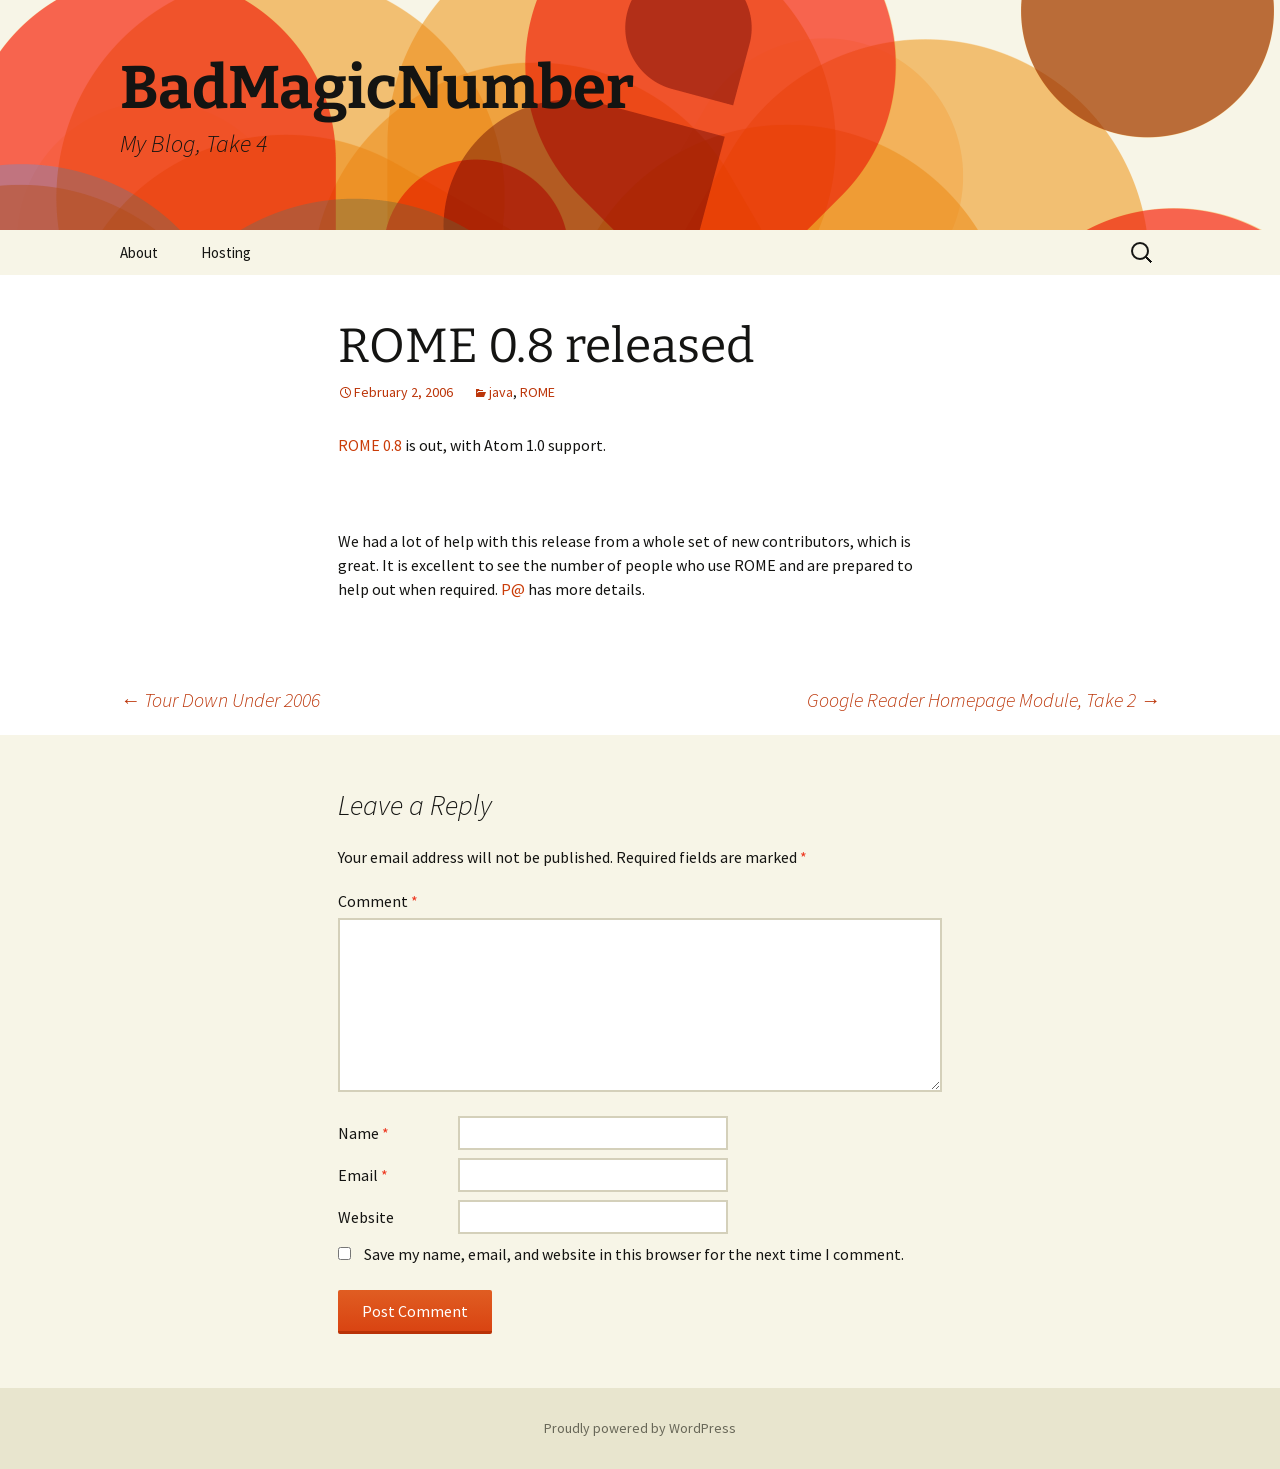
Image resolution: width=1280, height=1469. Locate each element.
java (501, 392)
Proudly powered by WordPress (640, 1428)
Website (366, 1217)
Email (363, 1175)
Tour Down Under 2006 (220, 699)
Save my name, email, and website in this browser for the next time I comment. (634, 1254)
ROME (537, 392)
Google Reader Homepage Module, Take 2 (983, 699)
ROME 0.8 (370, 445)
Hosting (226, 252)
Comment (378, 901)
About (139, 252)
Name (363, 1133)
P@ (513, 589)
